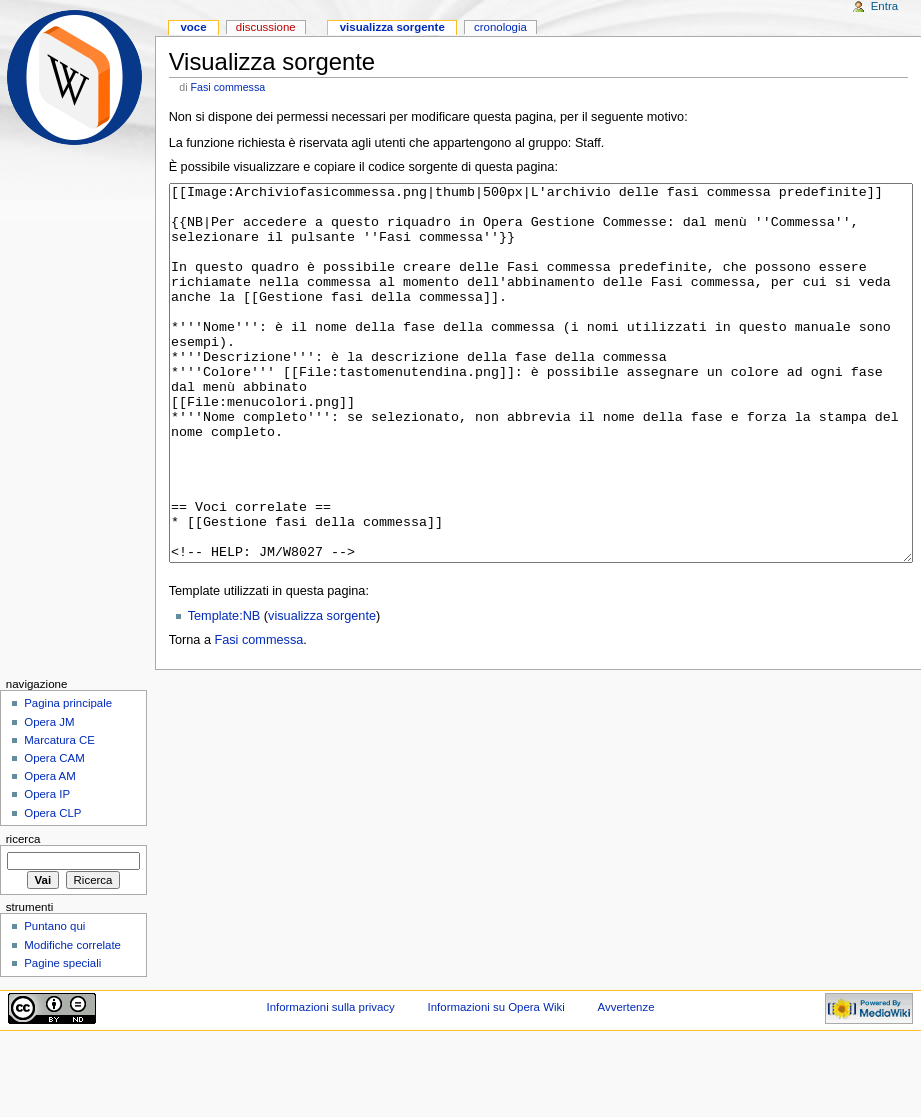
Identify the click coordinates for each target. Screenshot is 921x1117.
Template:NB (224, 691)
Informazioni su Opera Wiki (496, 1082)
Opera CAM (54, 833)
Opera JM (49, 797)
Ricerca (23, 914)
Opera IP (47, 869)
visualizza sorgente (322, 691)
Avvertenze (626, 1082)
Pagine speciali (62, 1038)
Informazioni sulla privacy (330, 1082)
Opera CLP (52, 888)
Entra (884, 6)
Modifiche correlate (72, 1020)
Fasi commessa (228, 87)
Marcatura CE (59, 815)
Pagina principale (68, 778)
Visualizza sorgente (392, 27)
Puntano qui (54, 1001)
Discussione (266, 27)
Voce (193, 27)
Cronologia (500, 27)
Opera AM (50, 851)
